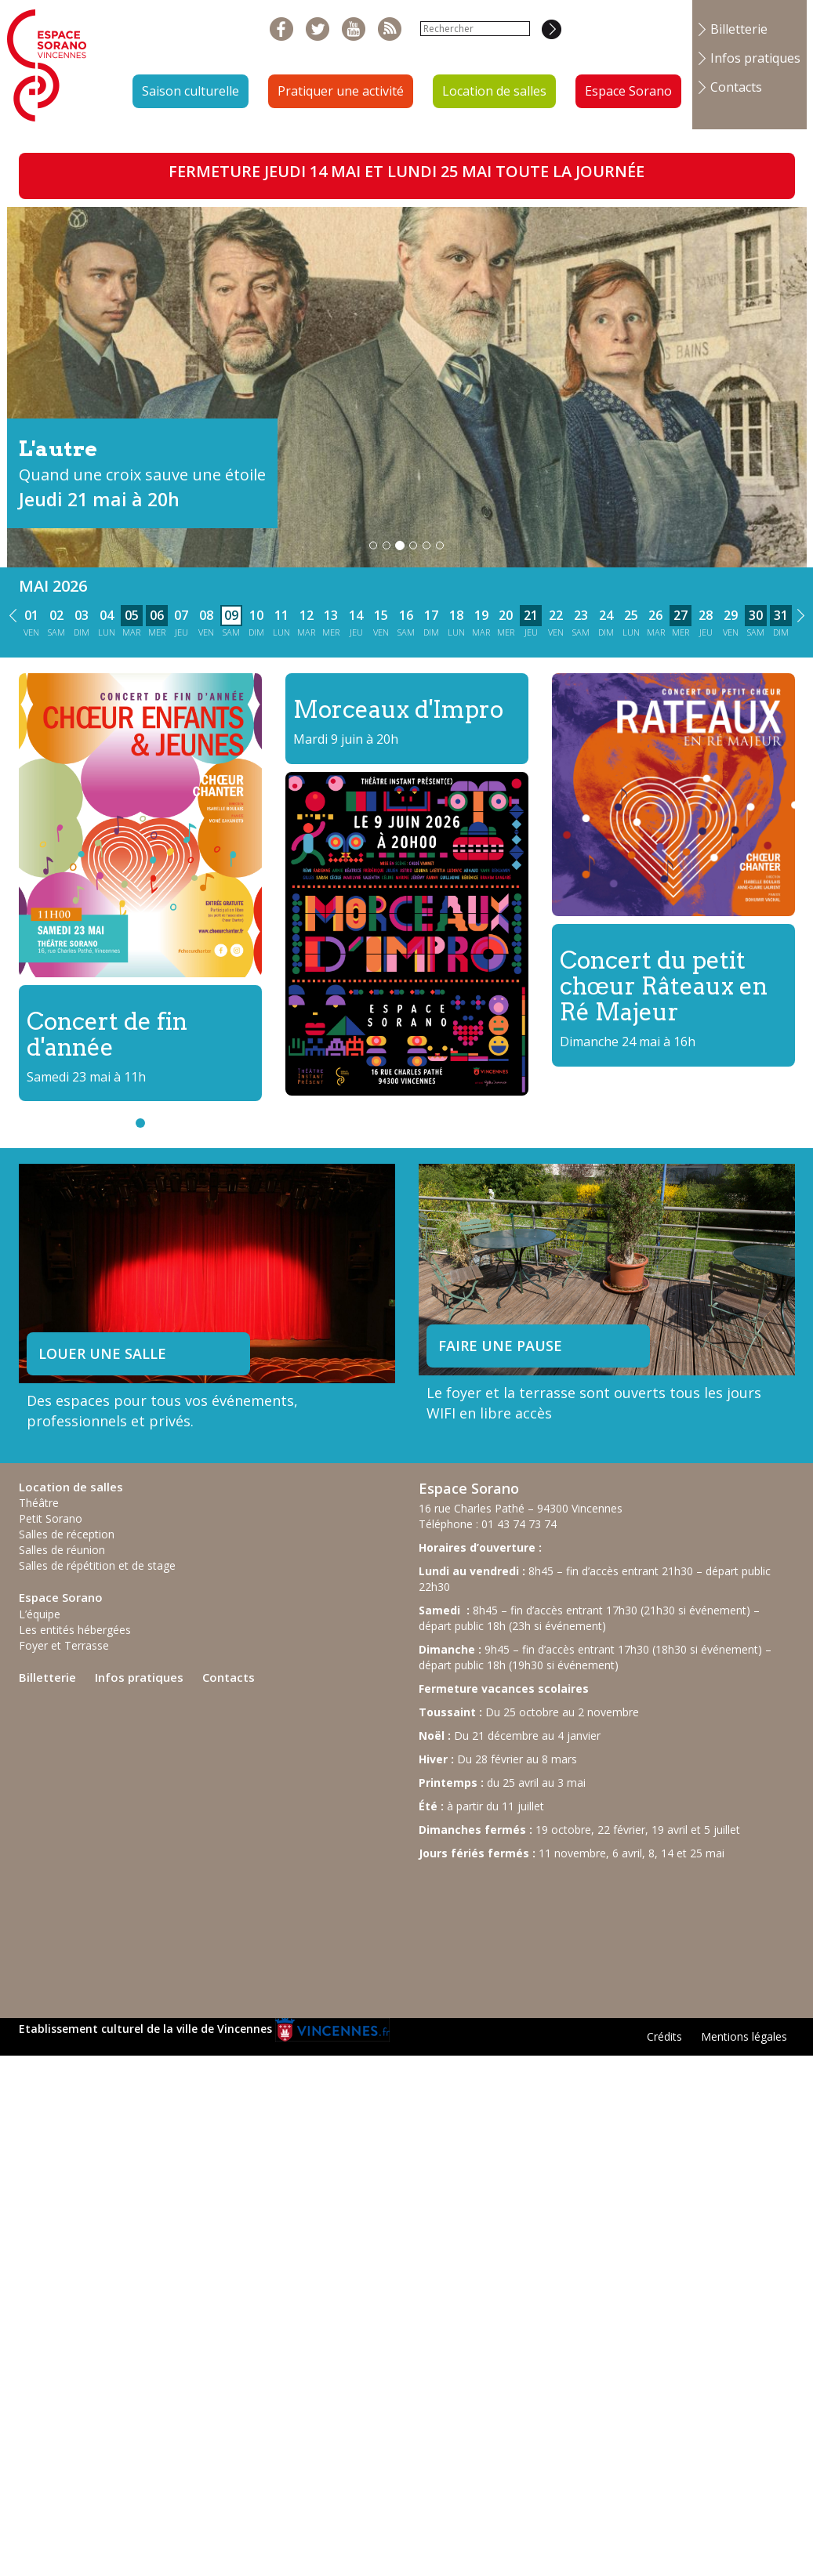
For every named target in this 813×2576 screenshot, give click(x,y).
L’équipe (39, 1614)
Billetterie (739, 29)
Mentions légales (744, 2036)
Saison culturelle (190, 91)
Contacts (736, 87)
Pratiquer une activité (341, 91)
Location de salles (494, 91)
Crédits (664, 2036)
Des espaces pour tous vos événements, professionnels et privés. (162, 1410)
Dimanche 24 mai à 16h (627, 1041)
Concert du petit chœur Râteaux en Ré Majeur (664, 986)
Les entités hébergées (75, 1629)
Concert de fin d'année (107, 1034)
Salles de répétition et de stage (97, 1565)
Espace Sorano (628, 91)
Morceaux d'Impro (398, 709)
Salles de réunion (62, 1549)
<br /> (536, 1932)
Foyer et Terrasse (64, 1645)
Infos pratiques (755, 58)
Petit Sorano (50, 1518)
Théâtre (39, 1502)
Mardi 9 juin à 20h (345, 739)
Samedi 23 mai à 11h (86, 1076)
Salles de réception (66, 1534)
